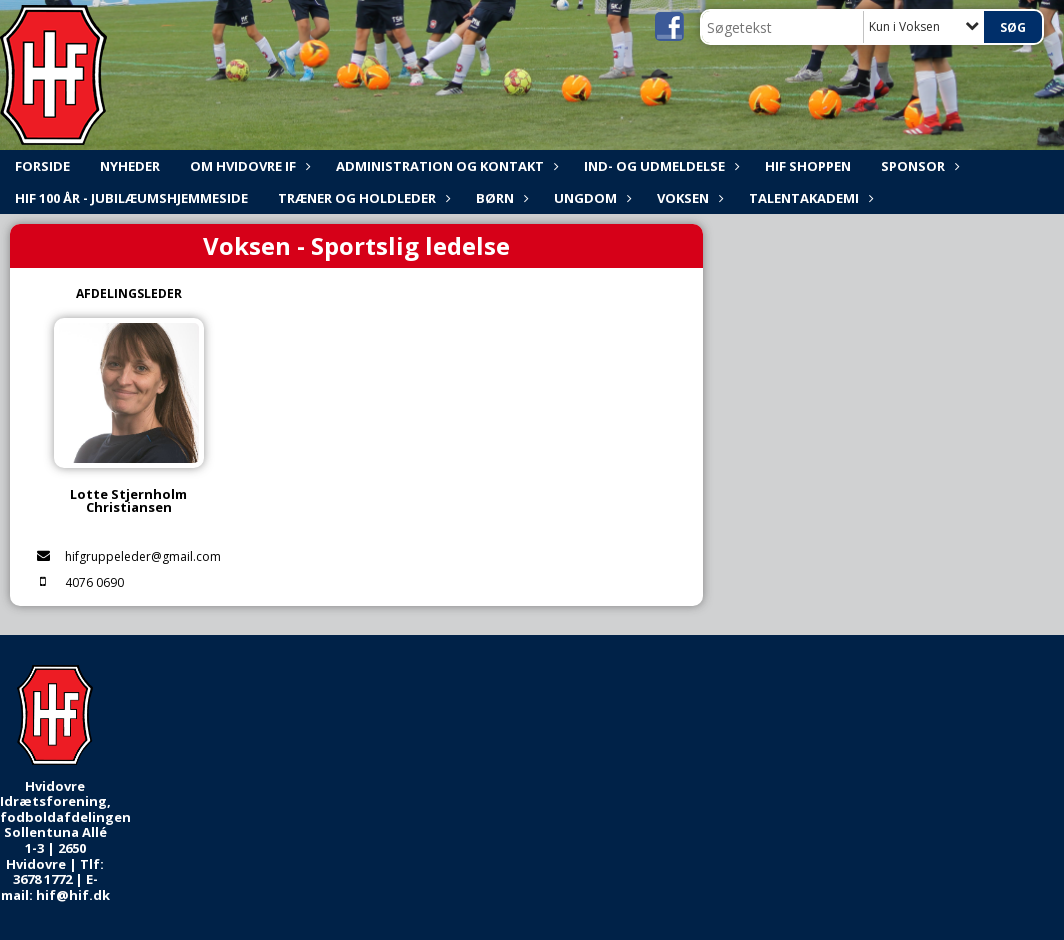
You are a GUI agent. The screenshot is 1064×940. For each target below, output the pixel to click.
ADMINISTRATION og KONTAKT (445, 166)
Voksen (688, 198)
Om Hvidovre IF (248, 166)
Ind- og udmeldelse (659, 166)
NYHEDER (130, 166)
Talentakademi (809, 198)
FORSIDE (42, 166)
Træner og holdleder (362, 198)
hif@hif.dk (73, 895)
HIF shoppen (808, 166)
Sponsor (918, 166)
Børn (500, 198)
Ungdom (590, 198)
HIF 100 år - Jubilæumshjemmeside (131, 198)
